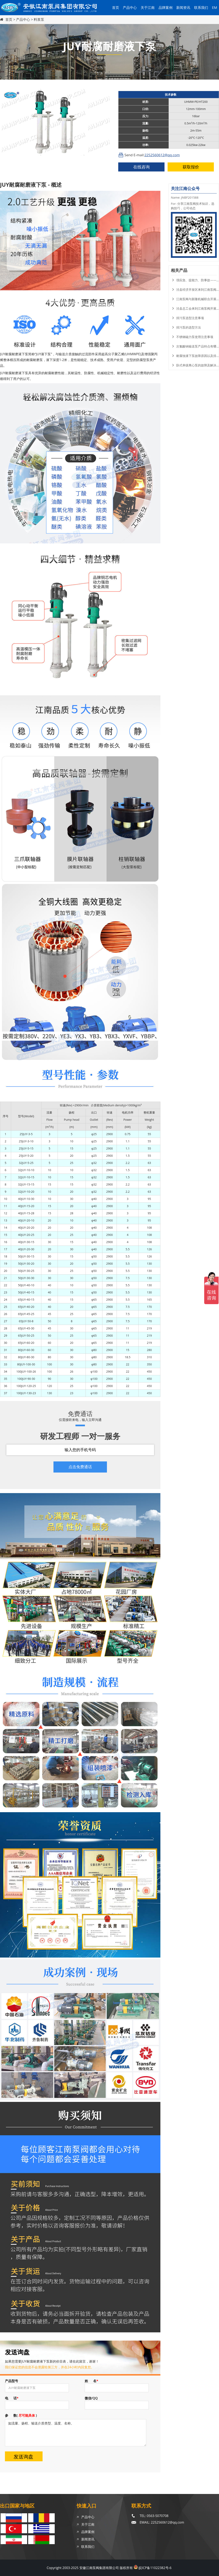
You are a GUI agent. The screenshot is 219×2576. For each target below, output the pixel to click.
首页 (115, 7)
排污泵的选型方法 (188, 327)
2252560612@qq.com (162, 155)
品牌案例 (166, 7)
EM (214, 7)
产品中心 (130, 7)
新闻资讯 (183, 7)
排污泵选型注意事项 (190, 318)
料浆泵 (39, 19)
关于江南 (148, 7)
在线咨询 (141, 167)
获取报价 (191, 167)
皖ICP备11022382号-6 (155, 2568)
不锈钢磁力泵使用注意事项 (194, 337)
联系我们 (201, 7)
